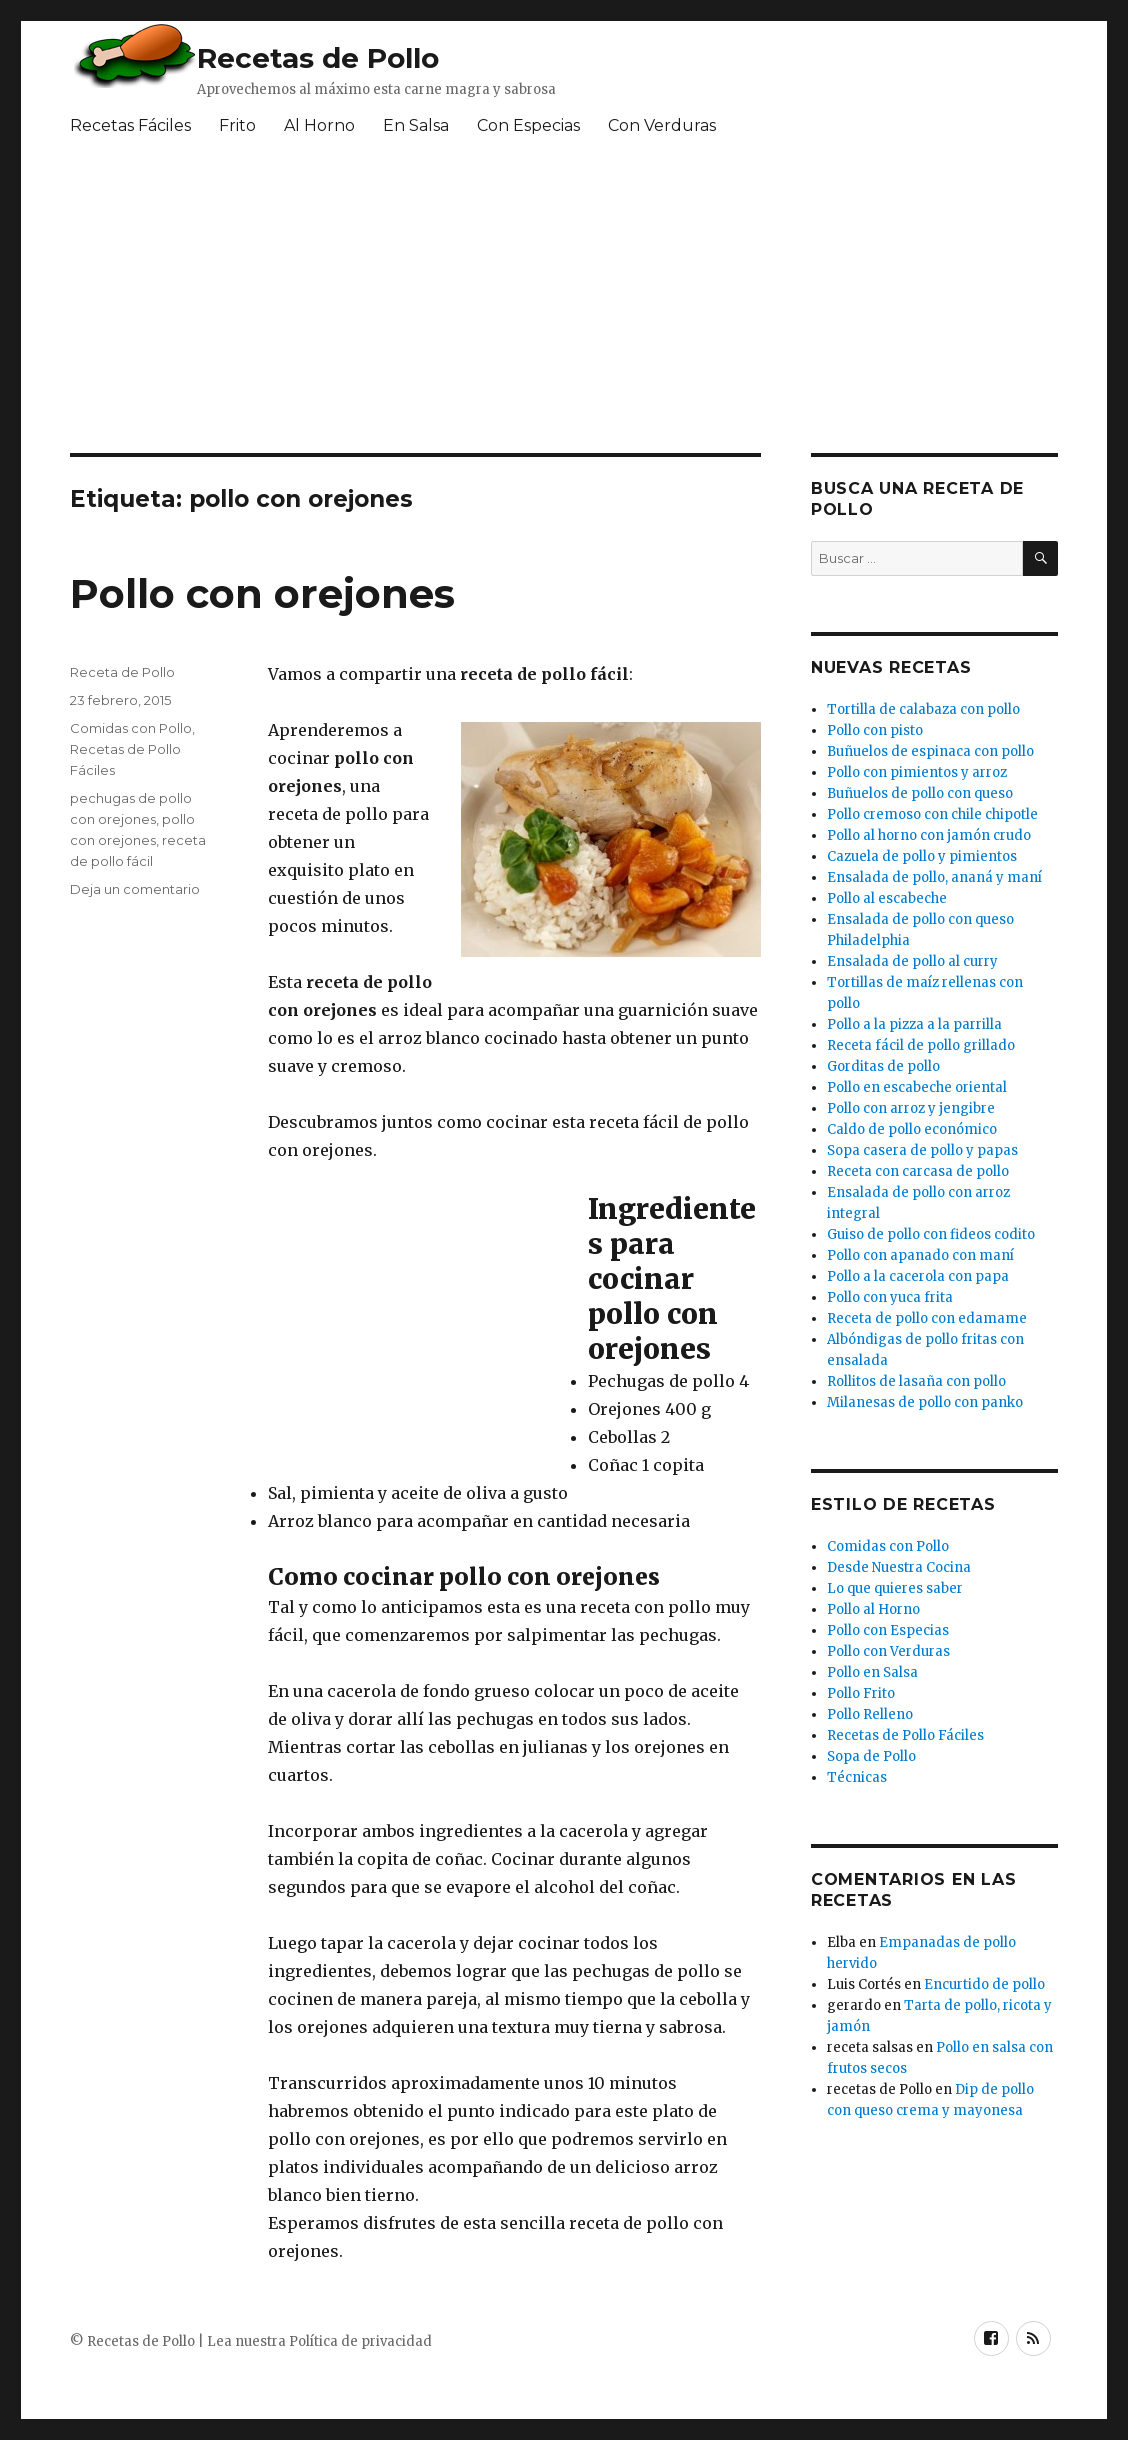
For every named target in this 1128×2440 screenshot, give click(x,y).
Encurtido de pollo (984, 1984)
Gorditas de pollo (883, 1066)
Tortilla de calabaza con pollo (923, 709)
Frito (237, 125)
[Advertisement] (555, 303)
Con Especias (528, 125)
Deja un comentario (135, 889)
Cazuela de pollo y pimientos (922, 856)
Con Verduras (662, 125)
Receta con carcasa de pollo (918, 1171)
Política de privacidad (360, 2341)
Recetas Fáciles (130, 125)
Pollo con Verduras (888, 1651)
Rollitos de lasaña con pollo (916, 1381)
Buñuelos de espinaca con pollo (930, 751)
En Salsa (416, 125)
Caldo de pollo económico (912, 1129)
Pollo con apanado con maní (920, 1255)
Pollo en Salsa (872, 1672)
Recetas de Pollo (318, 58)
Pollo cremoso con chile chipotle (932, 814)
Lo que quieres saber (895, 1588)
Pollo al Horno (873, 1609)
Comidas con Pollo (131, 728)
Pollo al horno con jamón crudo (929, 835)
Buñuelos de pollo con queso (920, 793)
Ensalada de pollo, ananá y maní (934, 877)
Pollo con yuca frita (890, 1297)
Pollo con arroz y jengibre (911, 1108)
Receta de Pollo (122, 672)
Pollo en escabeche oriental (917, 1087)
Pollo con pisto (875, 730)
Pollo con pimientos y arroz (917, 772)
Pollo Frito (861, 1693)
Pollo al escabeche (887, 898)
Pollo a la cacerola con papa (918, 1276)
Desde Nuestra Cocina (899, 1567)
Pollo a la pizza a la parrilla (914, 1024)
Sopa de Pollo (871, 1756)
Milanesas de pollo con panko (925, 1402)
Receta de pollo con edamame (927, 1318)
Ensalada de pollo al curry (912, 961)
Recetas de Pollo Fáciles (905, 1735)
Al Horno (319, 125)
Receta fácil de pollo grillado (921, 1045)
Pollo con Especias (888, 1630)
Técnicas (857, 1777)
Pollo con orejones (262, 593)
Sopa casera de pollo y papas (922, 1150)
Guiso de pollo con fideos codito (931, 1234)
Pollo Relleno (870, 1714)
